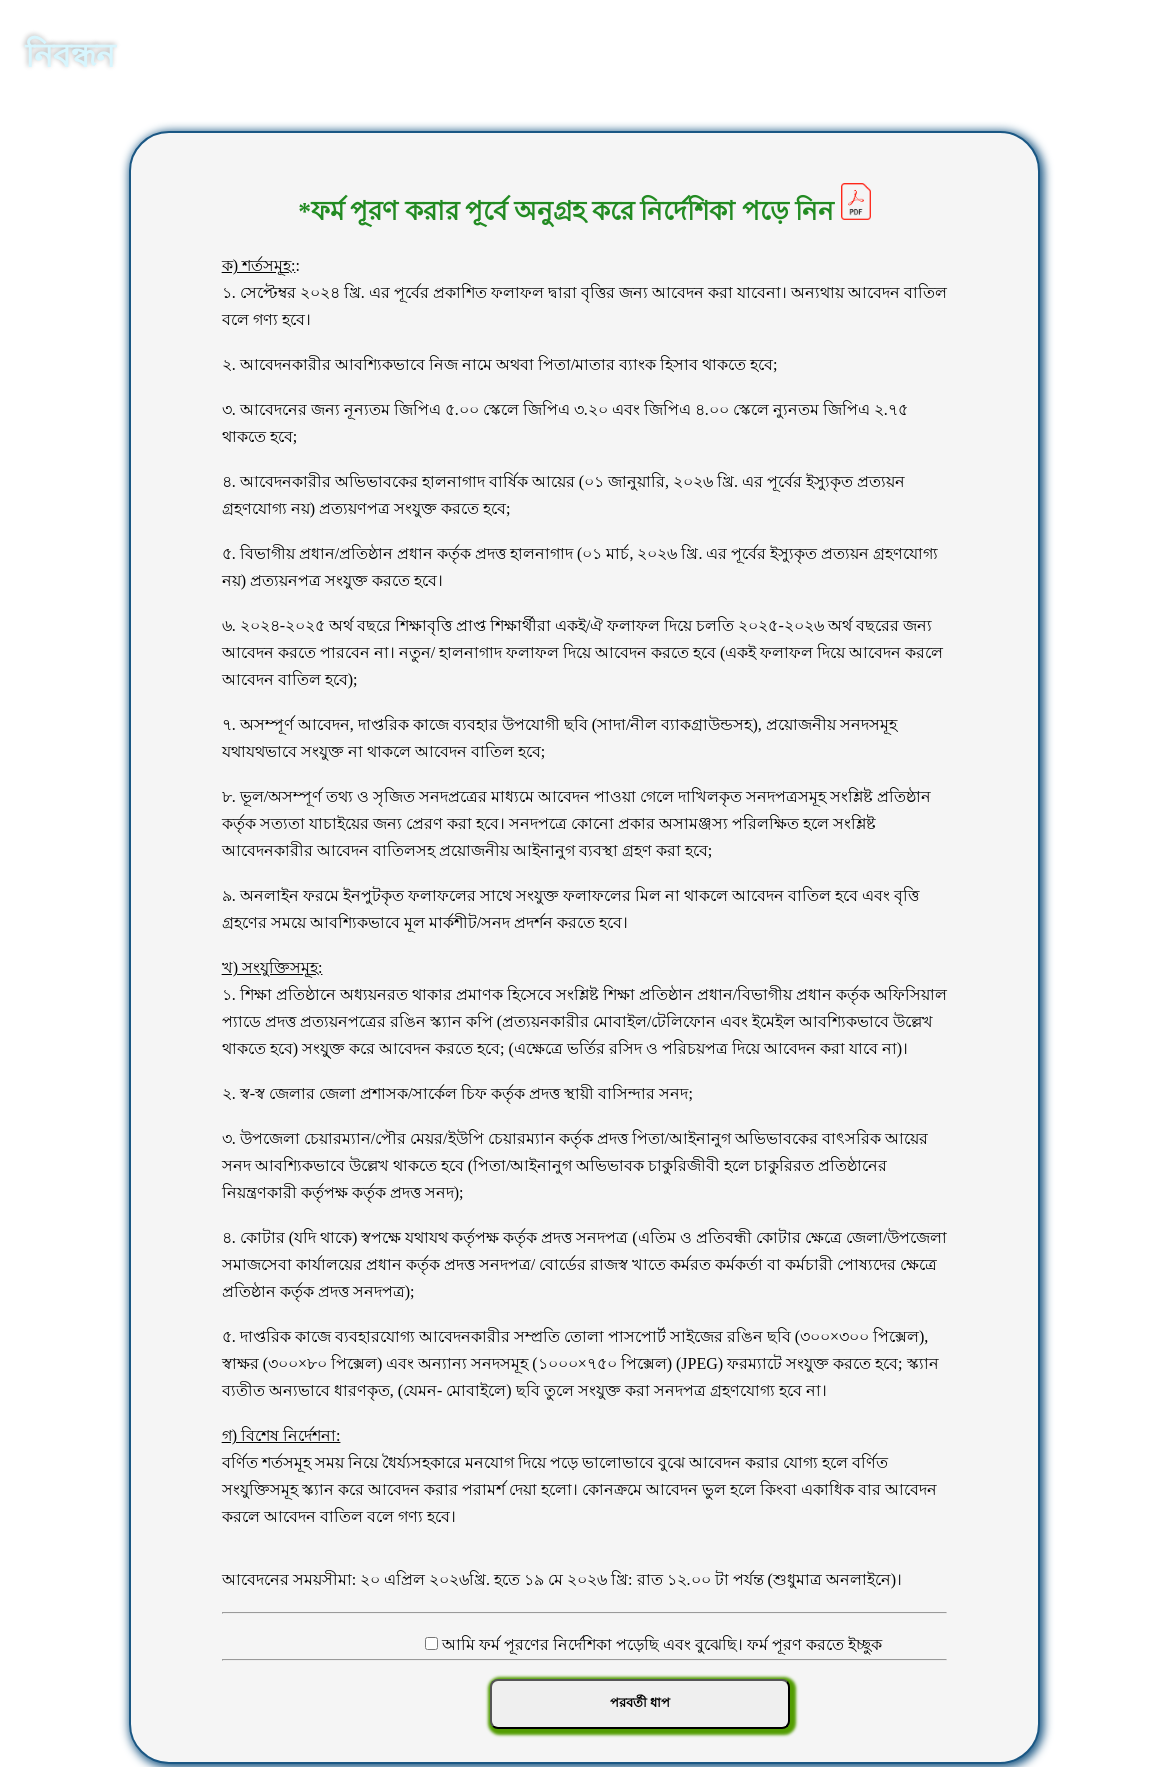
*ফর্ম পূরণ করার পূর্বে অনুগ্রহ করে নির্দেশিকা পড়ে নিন (584, 211)
